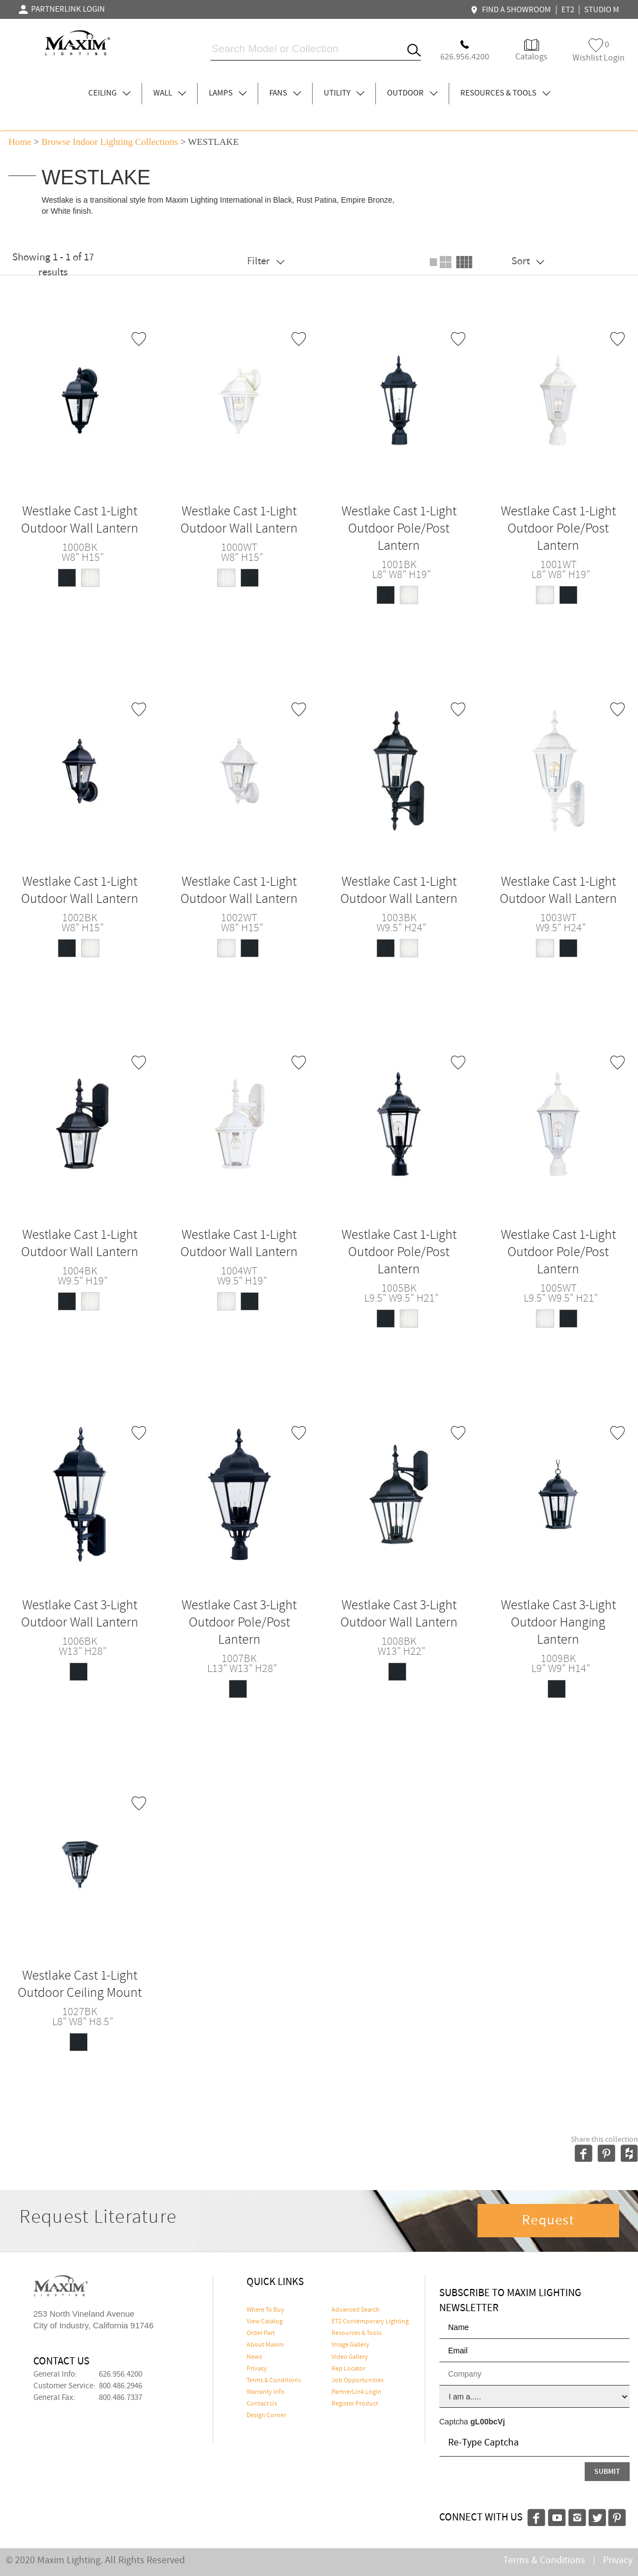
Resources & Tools (356, 2333)
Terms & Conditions (274, 2380)
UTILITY (344, 93)
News (254, 2357)
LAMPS (228, 93)
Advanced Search (355, 2310)
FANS (285, 93)
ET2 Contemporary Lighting (370, 2321)
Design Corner (266, 2415)
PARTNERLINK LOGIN (62, 9)
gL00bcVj (487, 2421)
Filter (265, 261)
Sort (527, 261)
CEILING (109, 93)
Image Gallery (350, 2345)
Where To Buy (265, 2310)
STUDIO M (601, 10)
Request (548, 2220)
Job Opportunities (357, 2380)
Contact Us (262, 2403)
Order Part (261, 2333)
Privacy (257, 2368)
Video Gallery (349, 2357)
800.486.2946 (120, 2386)
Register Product (354, 2403)
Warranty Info (266, 2392)
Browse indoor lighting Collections (110, 142)
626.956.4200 (120, 2374)
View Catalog (265, 2321)
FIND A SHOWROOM (511, 10)
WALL (169, 93)
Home (20, 142)
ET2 (567, 10)
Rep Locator (348, 2368)
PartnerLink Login (356, 2392)
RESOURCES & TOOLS (505, 93)
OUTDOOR (412, 93)
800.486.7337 (120, 2397)
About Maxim (265, 2345)
